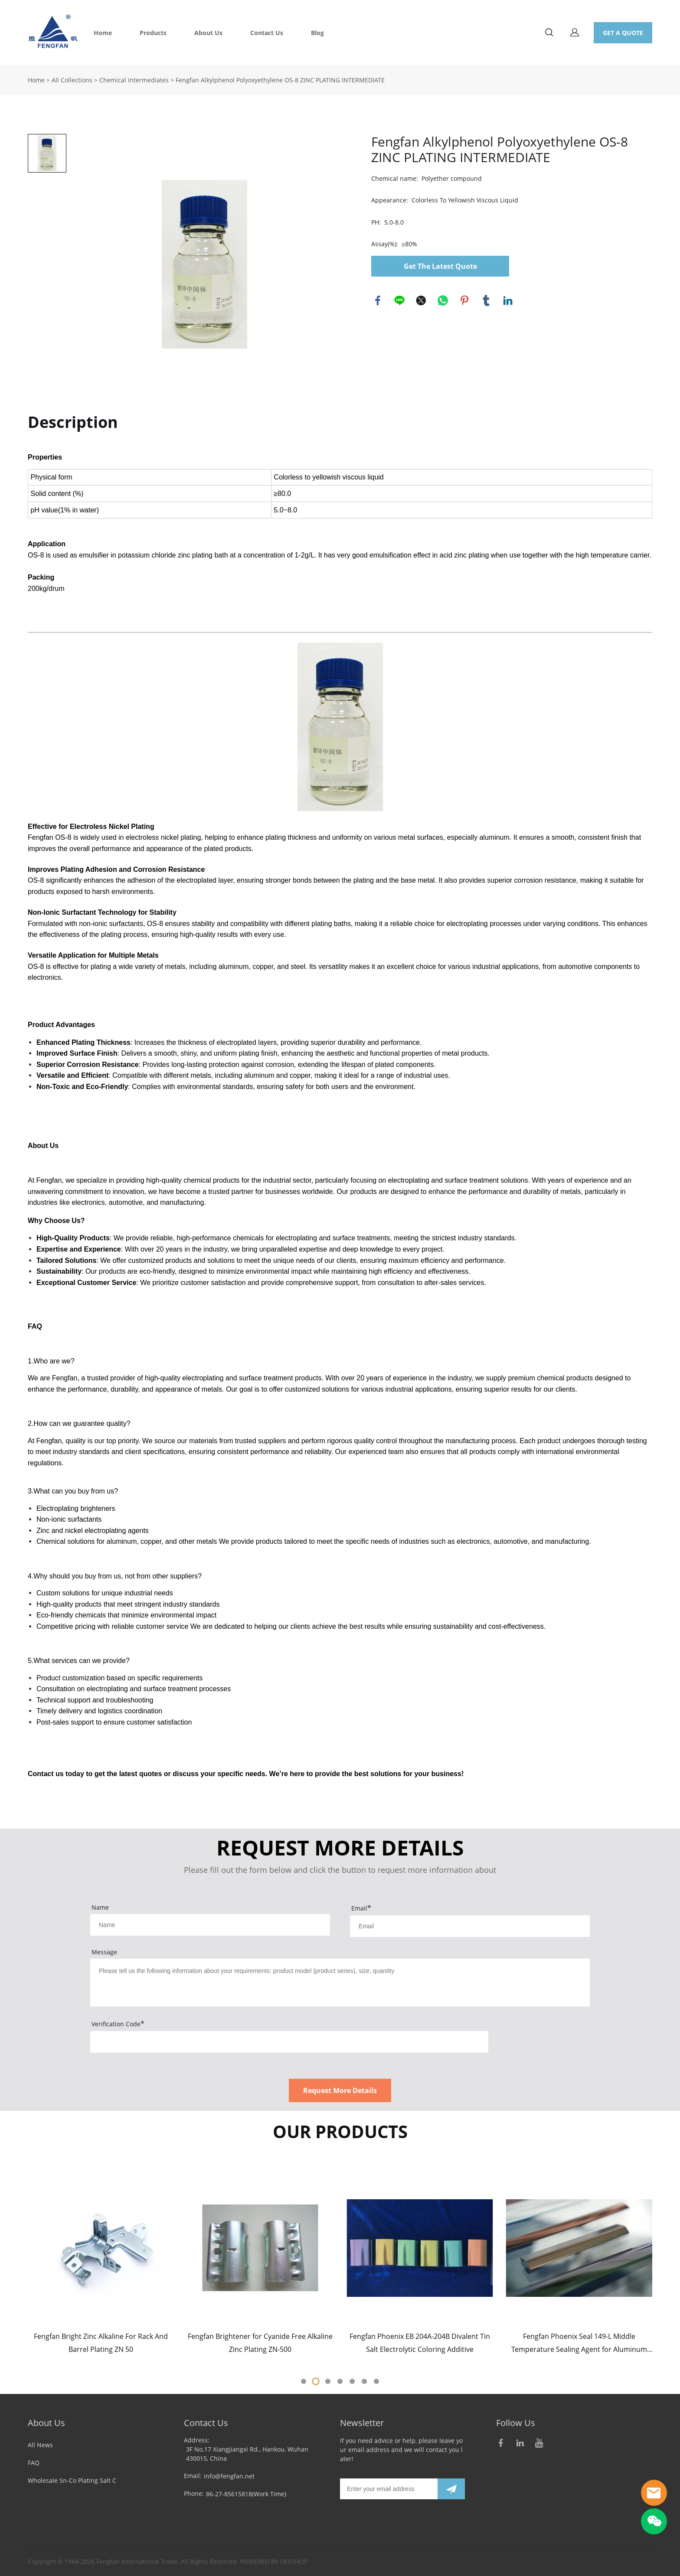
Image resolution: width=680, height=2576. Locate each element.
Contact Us (266, 33)
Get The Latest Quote (440, 266)
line (399, 300)
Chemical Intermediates (134, 80)
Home (103, 33)
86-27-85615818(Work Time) (246, 2494)
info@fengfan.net (229, 2476)
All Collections (72, 80)
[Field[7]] (210, 1925)
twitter (421, 300)
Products (153, 33)
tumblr (486, 300)
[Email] (389, 2488)
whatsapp (442, 300)
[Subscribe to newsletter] (451, 2488)
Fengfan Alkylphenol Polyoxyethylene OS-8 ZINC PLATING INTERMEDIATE (280, 80)
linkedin (507, 300)
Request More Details (340, 2090)
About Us (208, 33)
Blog (317, 33)
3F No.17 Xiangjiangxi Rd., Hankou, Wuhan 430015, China (247, 2453)
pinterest (464, 300)
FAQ (33, 2463)
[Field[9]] (470, 1926)
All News (40, 2445)
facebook (377, 300)
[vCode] (289, 2042)
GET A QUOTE (623, 33)
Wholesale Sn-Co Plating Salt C (72, 2480)
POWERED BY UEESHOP (273, 2561)
